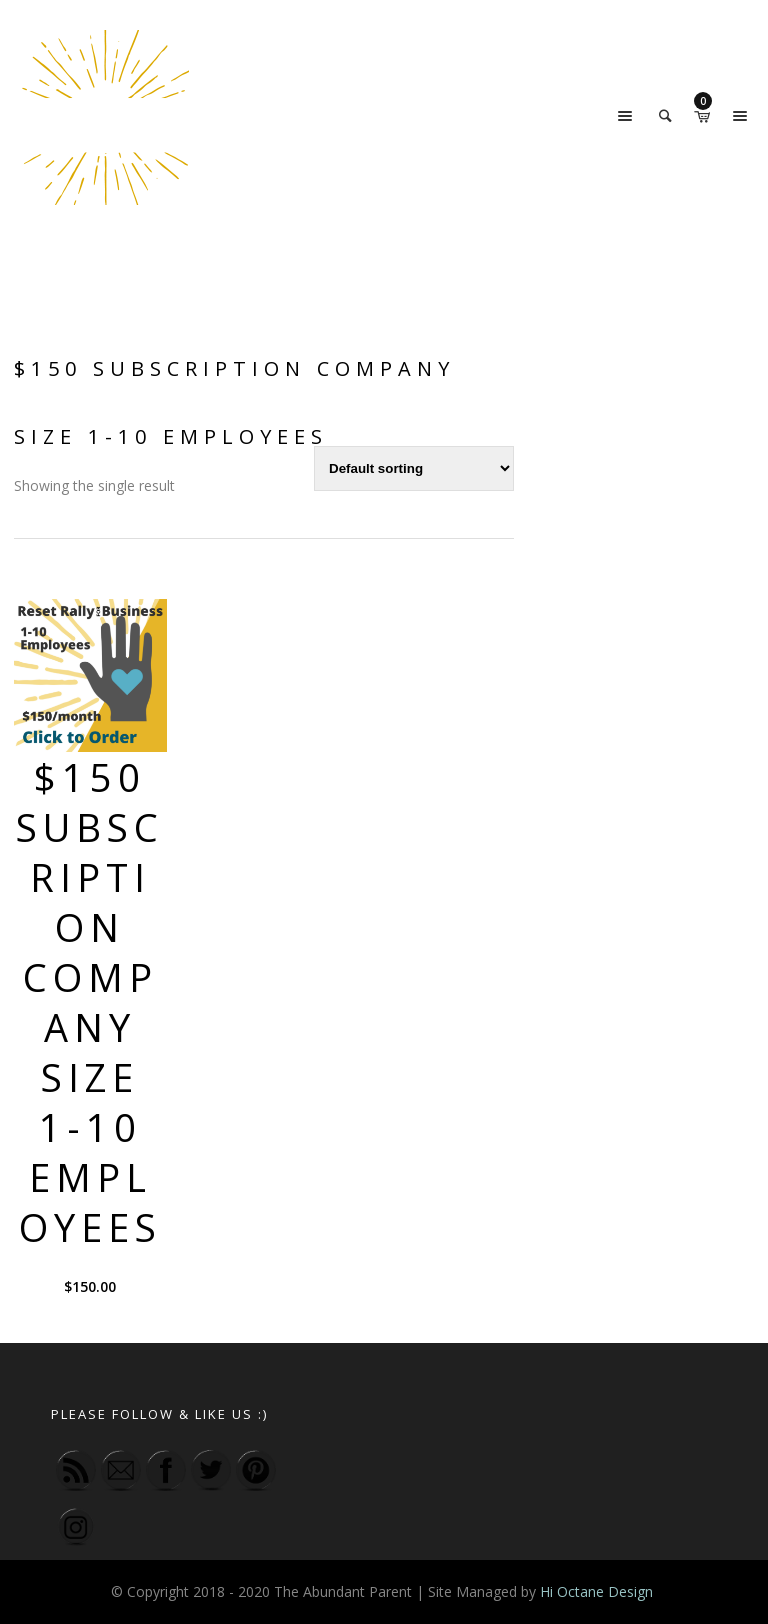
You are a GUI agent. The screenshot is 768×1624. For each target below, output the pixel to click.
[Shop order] (414, 468)
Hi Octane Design (598, 1591)
